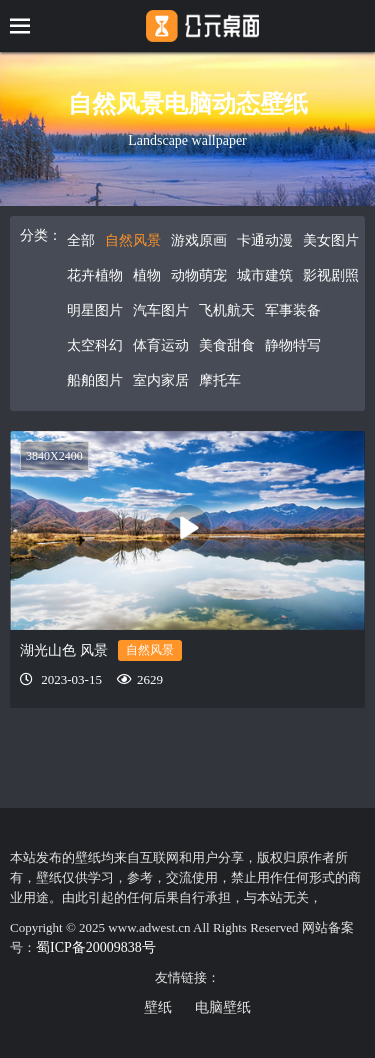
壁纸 (158, 1007)
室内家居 (161, 380)
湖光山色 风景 (64, 650)
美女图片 (331, 240)
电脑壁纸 (223, 1007)
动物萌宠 (199, 275)
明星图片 (95, 310)
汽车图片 (161, 310)
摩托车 (220, 380)
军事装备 (293, 310)
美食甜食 (227, 345)
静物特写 (293, 345)
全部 (81, 240)
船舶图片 (95, 380)
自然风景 (133, 240)
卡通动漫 (265, 240)
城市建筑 (265, 275)
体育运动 (161, 345)
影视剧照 (331, 275)
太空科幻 (95, 345)
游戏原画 (199, 240)
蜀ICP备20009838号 (96, 947)
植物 (147, 275)
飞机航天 (227, 310)
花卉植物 (95, 275)
